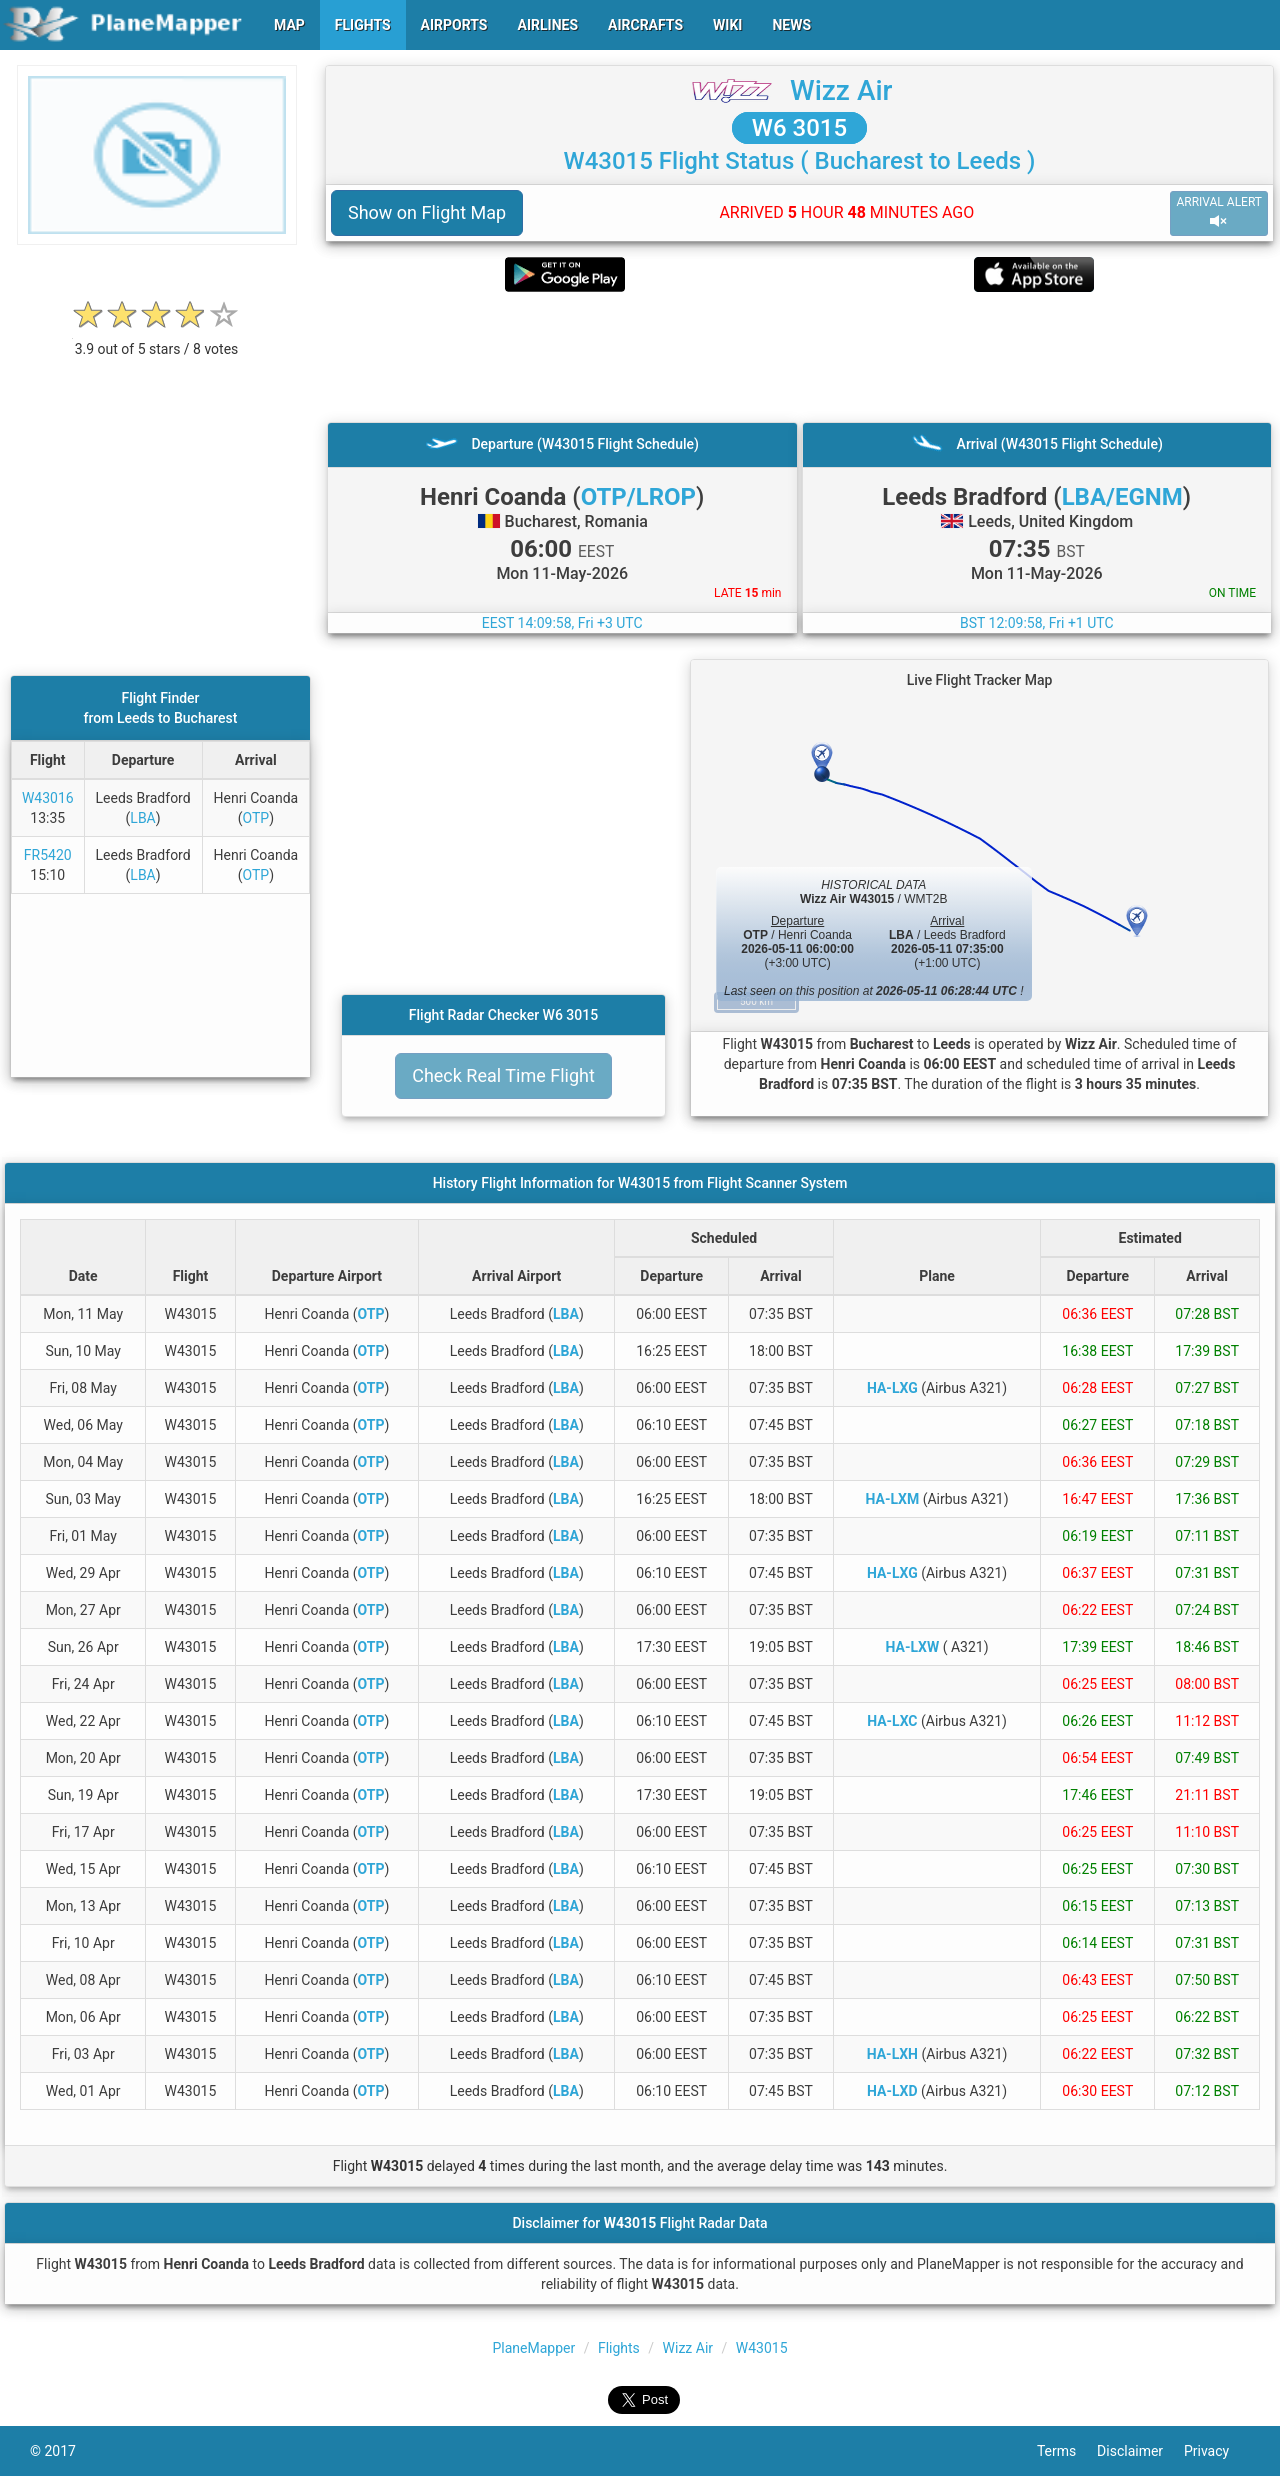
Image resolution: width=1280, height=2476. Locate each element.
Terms (1067, 2451)
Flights (619, 2348)
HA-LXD (892, 2091)
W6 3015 (799, 128)
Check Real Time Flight (503, 1075)
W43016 (48, 798)
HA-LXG (892, 1388)
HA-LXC (892, 1721)
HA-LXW (913, 1647)
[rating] (157, 338)
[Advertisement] (799, 357)
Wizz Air (841, 90)
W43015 (762, 2348)
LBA (142, 818)
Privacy (1217, 2451)
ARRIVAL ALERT (1219, 212)
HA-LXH (892, 2054)
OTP (255, 818)
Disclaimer (1140, 2451)
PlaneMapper (533, 2348)
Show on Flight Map (427, 212)
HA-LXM (893, 1499)
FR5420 (48, 855)
